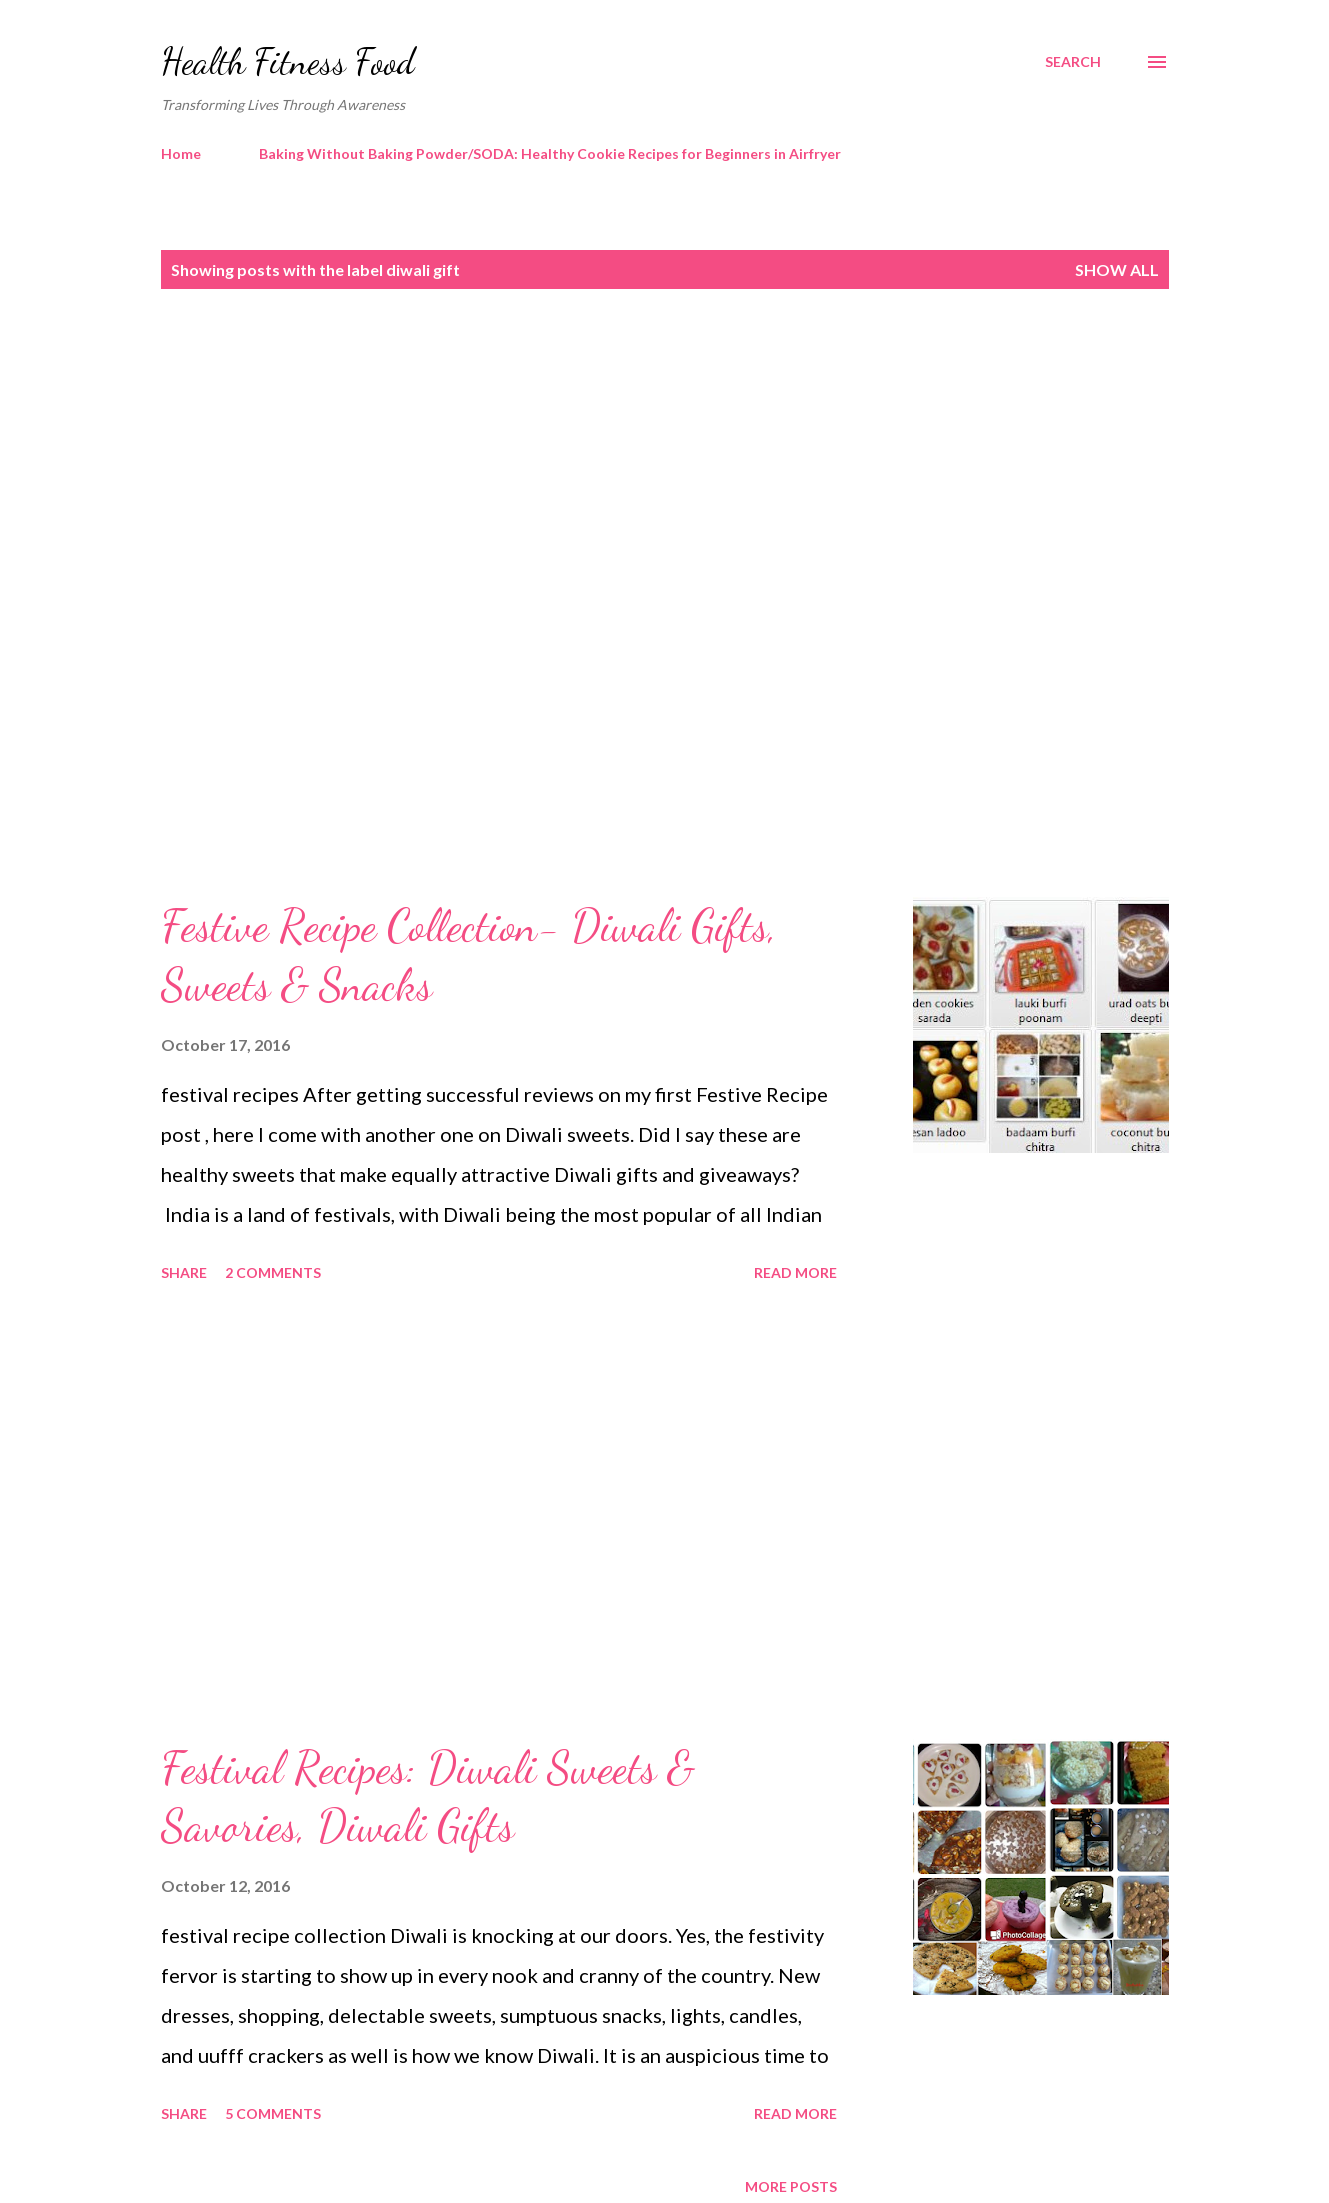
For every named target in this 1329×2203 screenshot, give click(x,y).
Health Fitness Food (288, 61)
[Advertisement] (625, 477)
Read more (795, 1272)
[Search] (1073, 62)
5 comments (273, 2113)
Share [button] (184, 1272)
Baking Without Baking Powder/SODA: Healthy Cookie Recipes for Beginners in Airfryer (550, 153)
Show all (1117, 269)
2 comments (273, 1272)
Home (181, 153)
